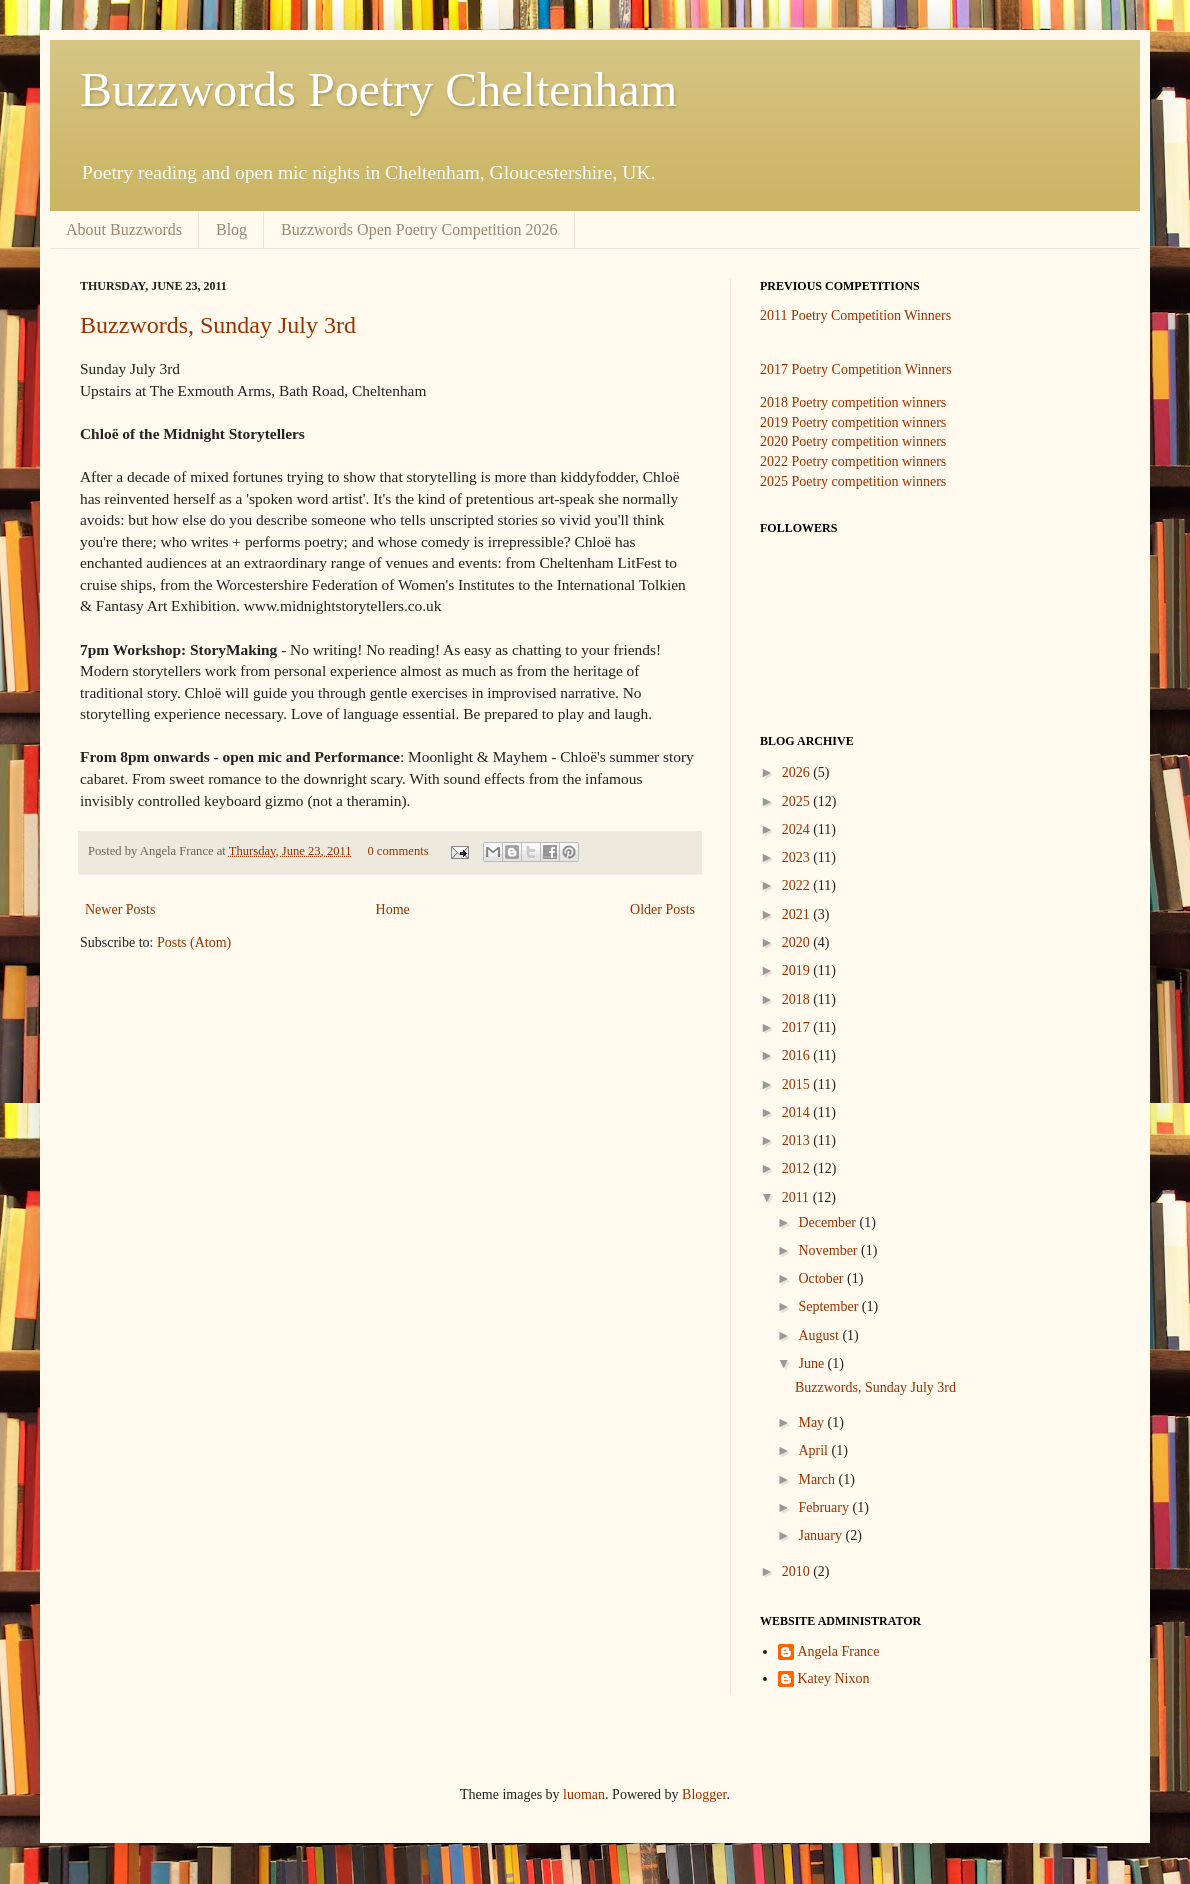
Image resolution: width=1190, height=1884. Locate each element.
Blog (231, 229)
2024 (798, 829)
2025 (798, 801)
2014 (798, 1112)
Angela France (839, 1651)
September (829, 1306)
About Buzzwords (124, 229)
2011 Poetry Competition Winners (855, 315)
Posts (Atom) (194, 942)
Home (393, 909)
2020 (798, 942)
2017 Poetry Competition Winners (856, 369)
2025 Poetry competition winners (853, 481)
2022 (798, 885)
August (820, 1335)
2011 (797, 1197)
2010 (798, 1571)
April (814, 1450)
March (818, 1479)
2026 (798, 772)
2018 (798, 999)
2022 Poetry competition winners (853, 461)
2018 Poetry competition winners (853, 402)
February (825, 1507)
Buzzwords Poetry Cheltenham (378, 89)
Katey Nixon (834, 1678)
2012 (798, 1168)
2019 (798, 970)
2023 (798, 857)
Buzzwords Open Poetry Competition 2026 (419, 229)
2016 (798, 1055)
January (821, 1535)
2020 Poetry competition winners (853, 441)
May (812, 1422)
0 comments (397, 851)
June (812, 1363)
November (829, 1250)
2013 (798, 1140)
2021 (798, 914)
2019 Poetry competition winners (853, 422)
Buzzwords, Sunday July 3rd (218, 325)
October (822, 1278)
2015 (798, 1084)
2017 (798, 1027)
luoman (584, 1794)
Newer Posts (120, 909)
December (828, 1222)
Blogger (704, 1794)
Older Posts (662, 909)
